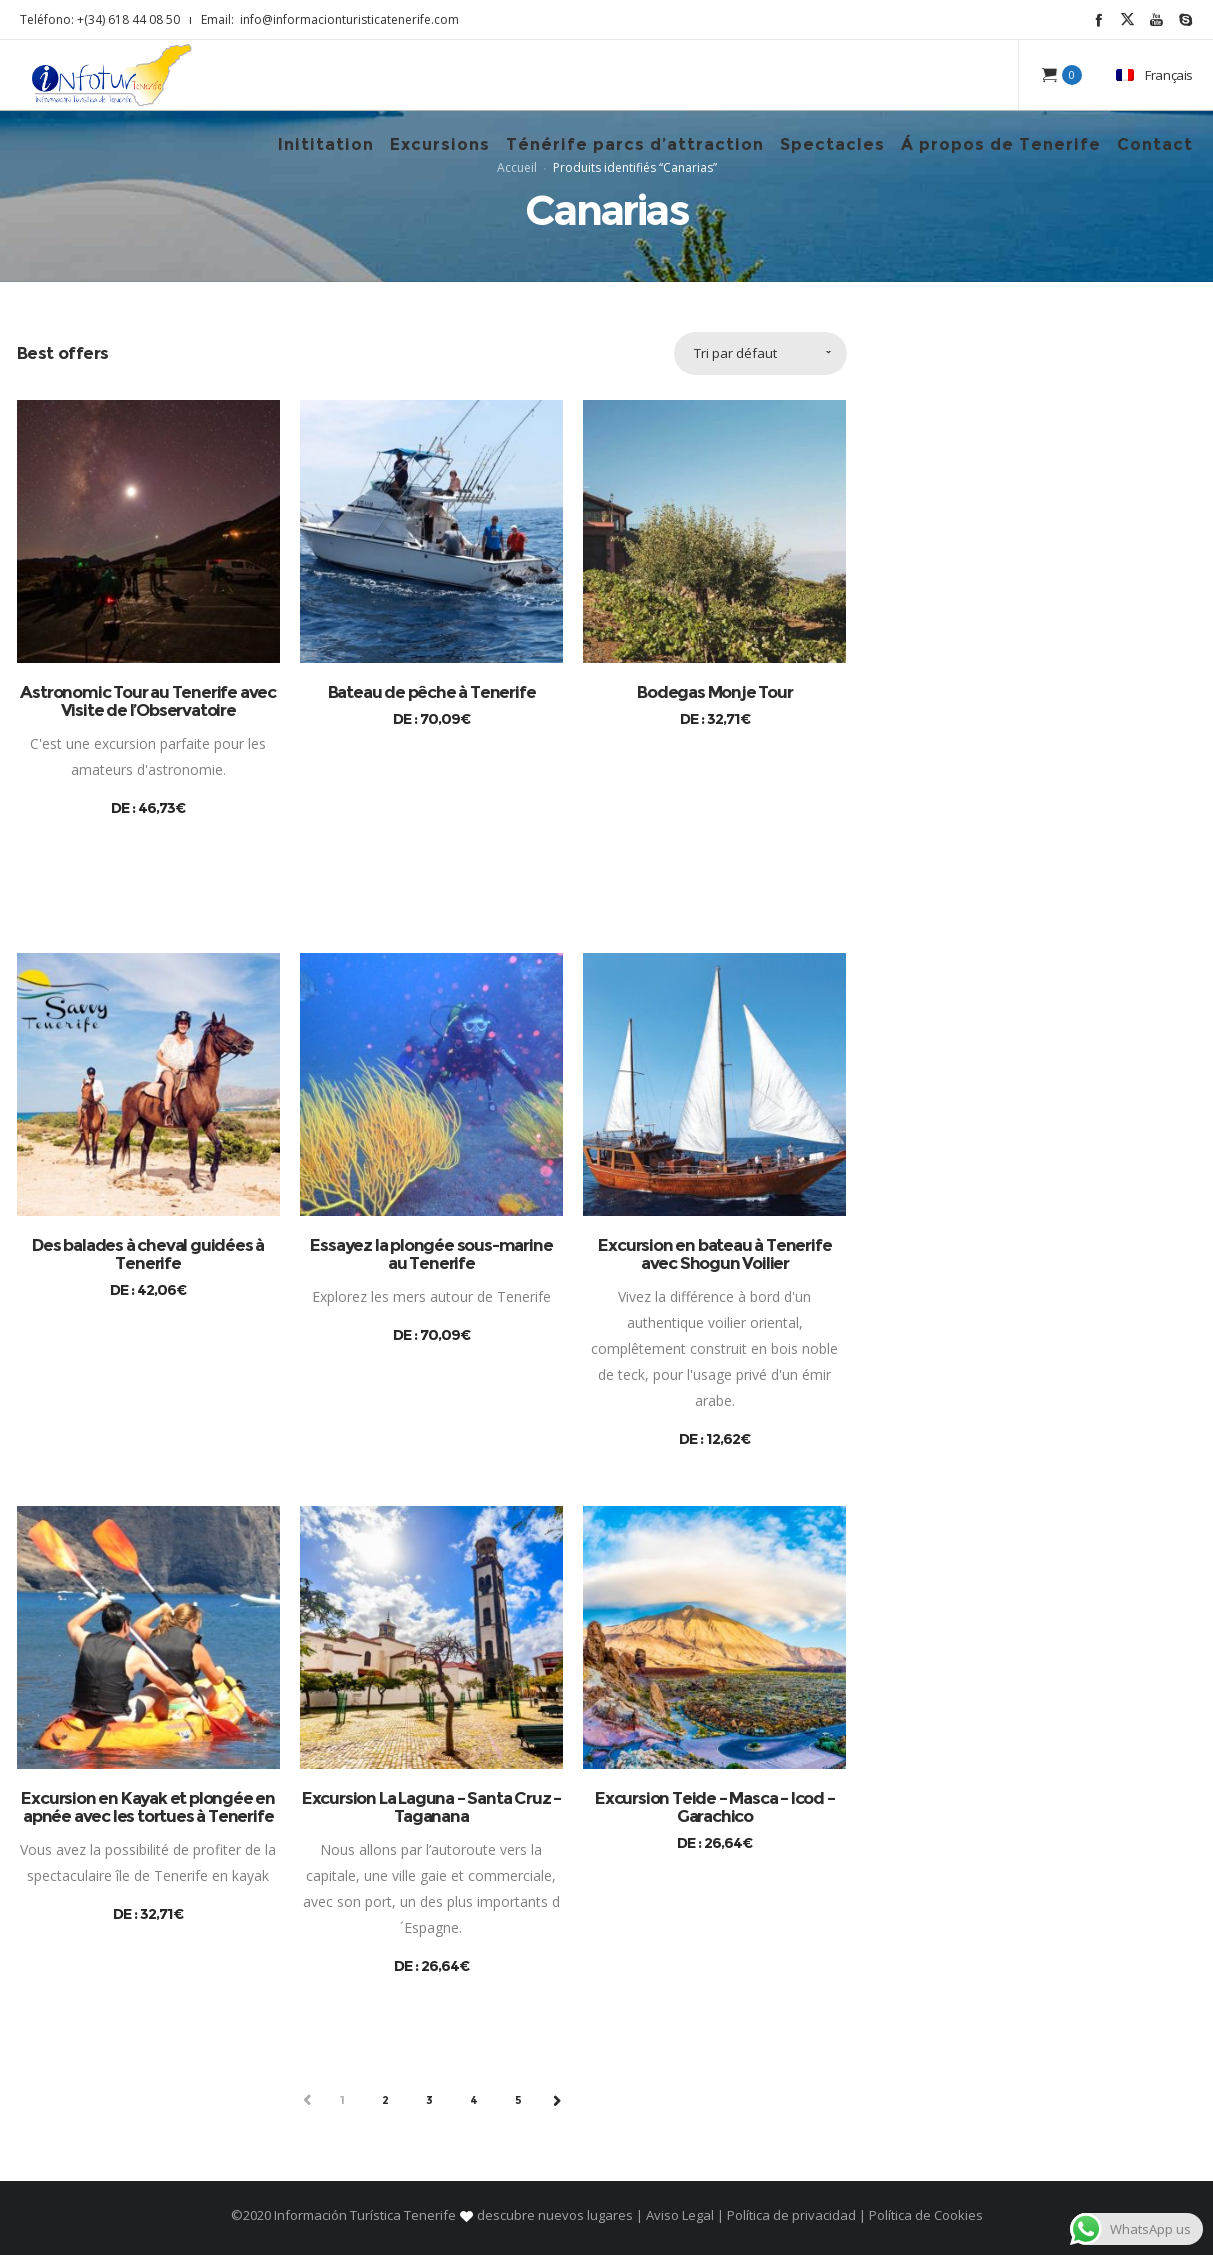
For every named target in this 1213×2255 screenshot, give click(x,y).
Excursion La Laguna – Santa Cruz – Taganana (431, 1807)
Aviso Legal (680, 2215)
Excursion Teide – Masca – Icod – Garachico (715, 1807)
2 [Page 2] (386, 2100)
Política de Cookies (924, 2215)
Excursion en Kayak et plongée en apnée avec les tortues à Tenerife (148, 1807)
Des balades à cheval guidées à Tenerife (148, 1254)
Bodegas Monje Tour (714, 692)
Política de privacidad (791, 2215)
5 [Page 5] (519, 2100)
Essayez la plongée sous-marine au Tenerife (431, 1254)
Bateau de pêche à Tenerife (432, 692)
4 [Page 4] (474, 2100)
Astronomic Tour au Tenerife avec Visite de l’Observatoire (148, 701)
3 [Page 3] (430, 2100)
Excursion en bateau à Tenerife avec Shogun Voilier (714, 1254)
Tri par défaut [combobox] (735, 353)
